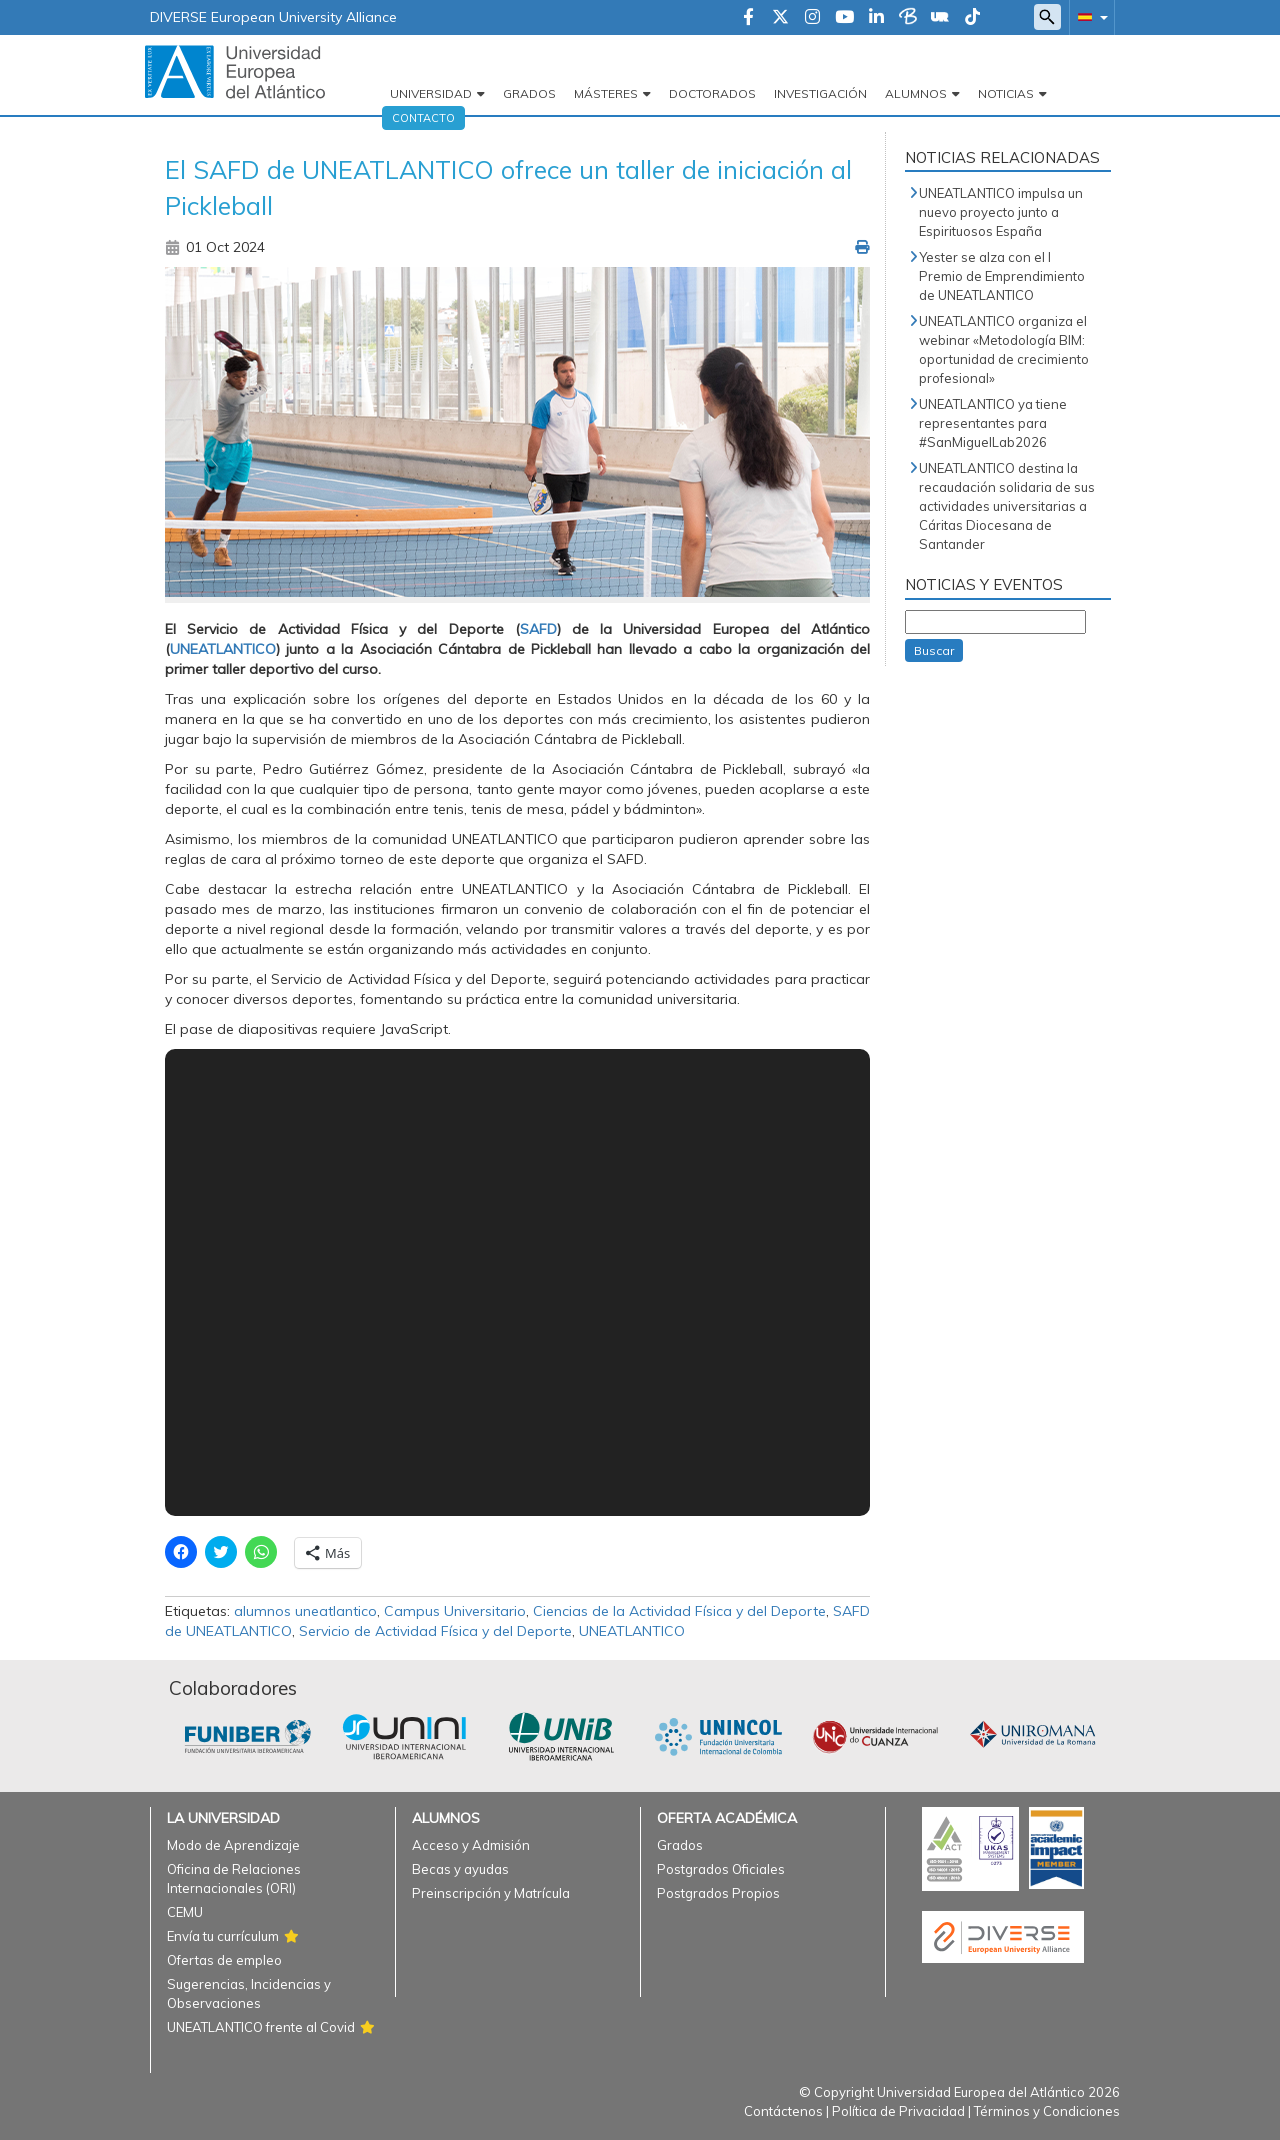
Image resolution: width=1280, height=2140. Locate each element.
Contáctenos (783, 2111)
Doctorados (712, 93)
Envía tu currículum (223, 1936)
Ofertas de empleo (224, 1960)
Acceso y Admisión (471, 1845)
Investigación (820, 93)
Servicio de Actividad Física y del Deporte (435, 1631)
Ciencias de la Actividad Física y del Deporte (679, 1611)
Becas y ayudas (460, 1869)
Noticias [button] (1006, 93)
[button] (1089, 16)
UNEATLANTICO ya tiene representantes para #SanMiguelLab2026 (993, 423)
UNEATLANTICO (632, 1631)
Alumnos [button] (916, 93)
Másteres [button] (606, 93)
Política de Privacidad (898, 2111)
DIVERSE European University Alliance (273, 17)
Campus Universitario (455, 1611)
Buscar (934, 650)
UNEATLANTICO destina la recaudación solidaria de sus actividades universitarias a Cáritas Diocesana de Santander (1007, 506)
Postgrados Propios (718, 1893)
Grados (529, 93)
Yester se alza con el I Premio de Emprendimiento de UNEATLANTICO (1002, 276)
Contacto (423, 118)
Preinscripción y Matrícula (491, 1893)
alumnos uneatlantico (305, 1611)
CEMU (185, 1912)
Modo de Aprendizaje (233, 1845)
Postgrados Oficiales (721, 1869)
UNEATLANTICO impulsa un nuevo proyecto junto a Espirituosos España (1001, 212)
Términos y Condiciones (1047, 2111)
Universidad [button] (431, 93)
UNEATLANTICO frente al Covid (261, 2027)
